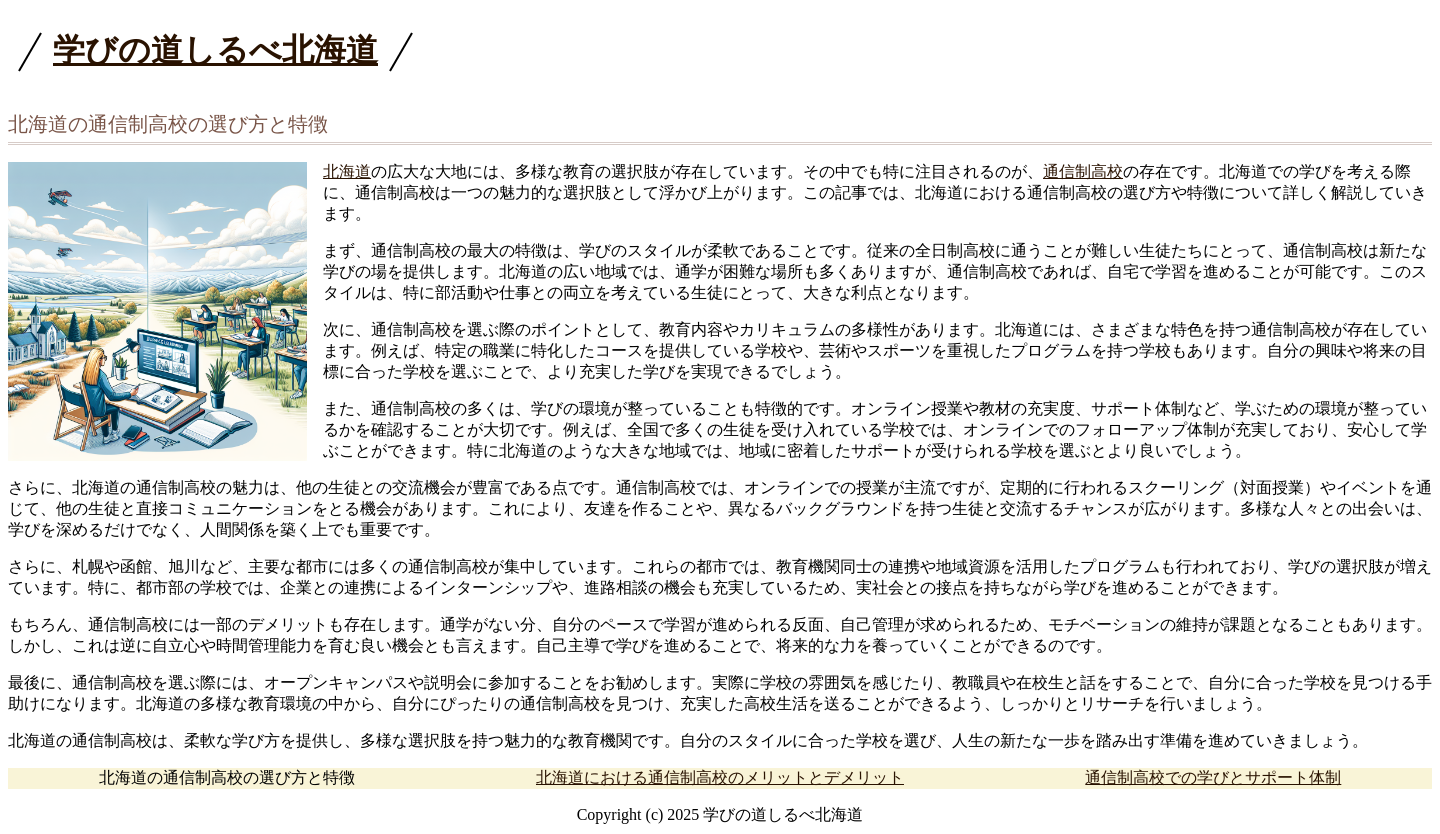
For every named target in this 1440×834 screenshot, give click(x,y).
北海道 (347, 171)
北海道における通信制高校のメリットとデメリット (720, 777)
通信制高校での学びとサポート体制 (1213, 777)
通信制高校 (1083, 171)
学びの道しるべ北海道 (215, 50)
